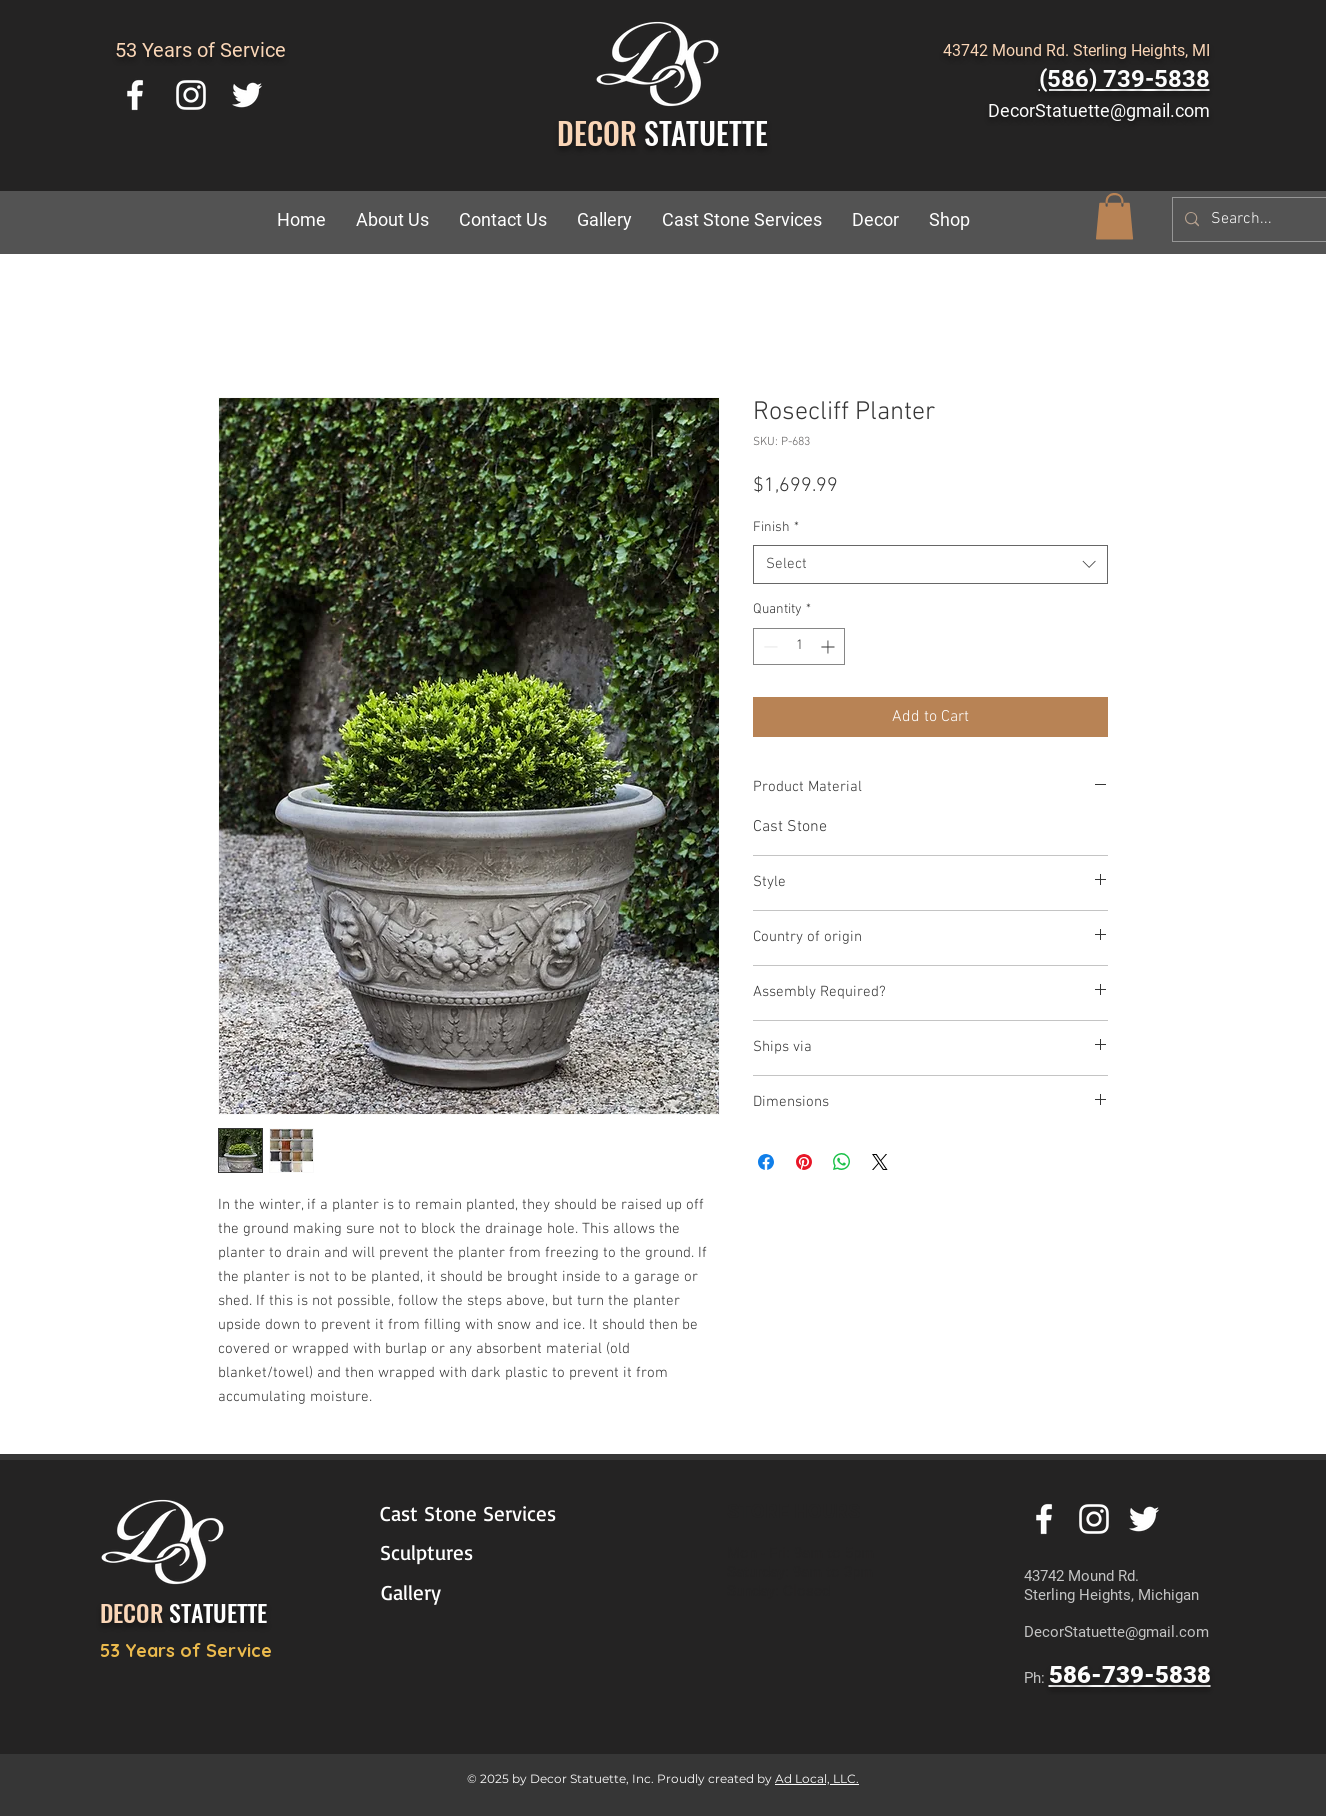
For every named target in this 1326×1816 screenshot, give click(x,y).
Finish (776, 527)
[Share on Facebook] (766, 1162)
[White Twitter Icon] (247, 95)
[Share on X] (880, 1162)
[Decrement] (768, 646)
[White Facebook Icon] (135, 95)
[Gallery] (473, 1592)
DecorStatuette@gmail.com (1099, 110)
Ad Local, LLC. (817, 1778)
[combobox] (930, 564)
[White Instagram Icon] (191, 95)
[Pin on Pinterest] (804, 1162)
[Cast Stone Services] (481, 1513)
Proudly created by (716, 1778)
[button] (875, 220)
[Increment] (829, 646)
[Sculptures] (472, 1552)
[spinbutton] (799, 646)
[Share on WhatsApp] (842, 1162)
